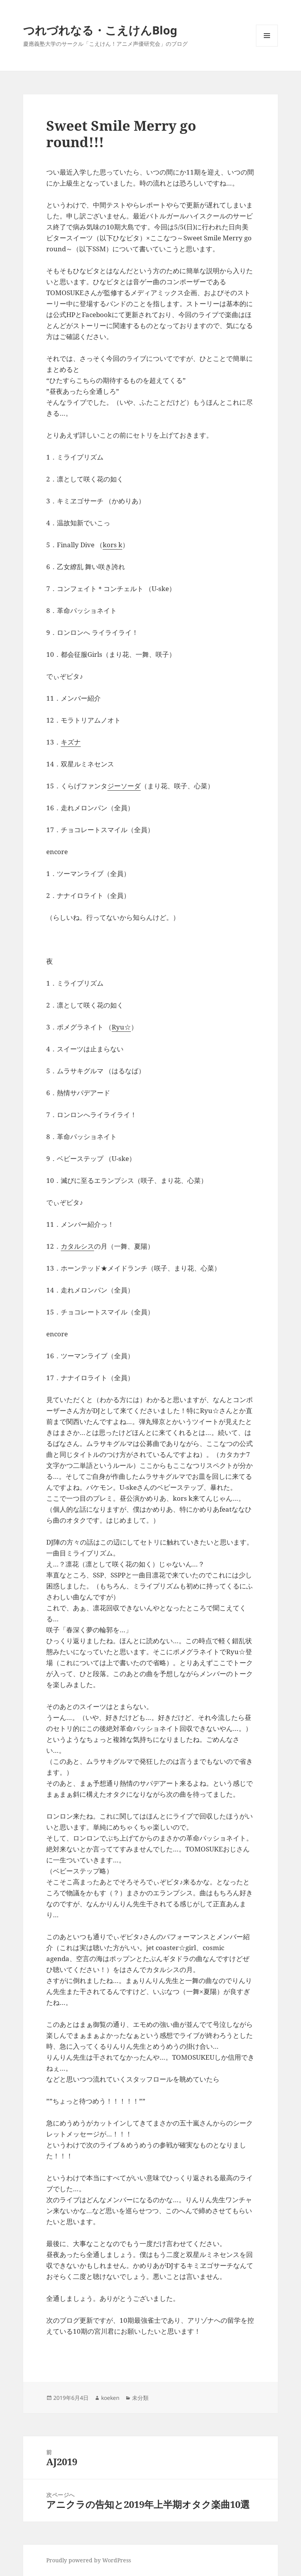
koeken (110, 2397)
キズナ (71, 741)
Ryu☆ (121, 1026)
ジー (114, 785)
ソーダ (131, 785)
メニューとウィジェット (267, 46)
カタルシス (77, 1246)
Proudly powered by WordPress (88, 2560)
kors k (112, 544)
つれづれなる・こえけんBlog (100, 30)
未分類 (140, 2397)
